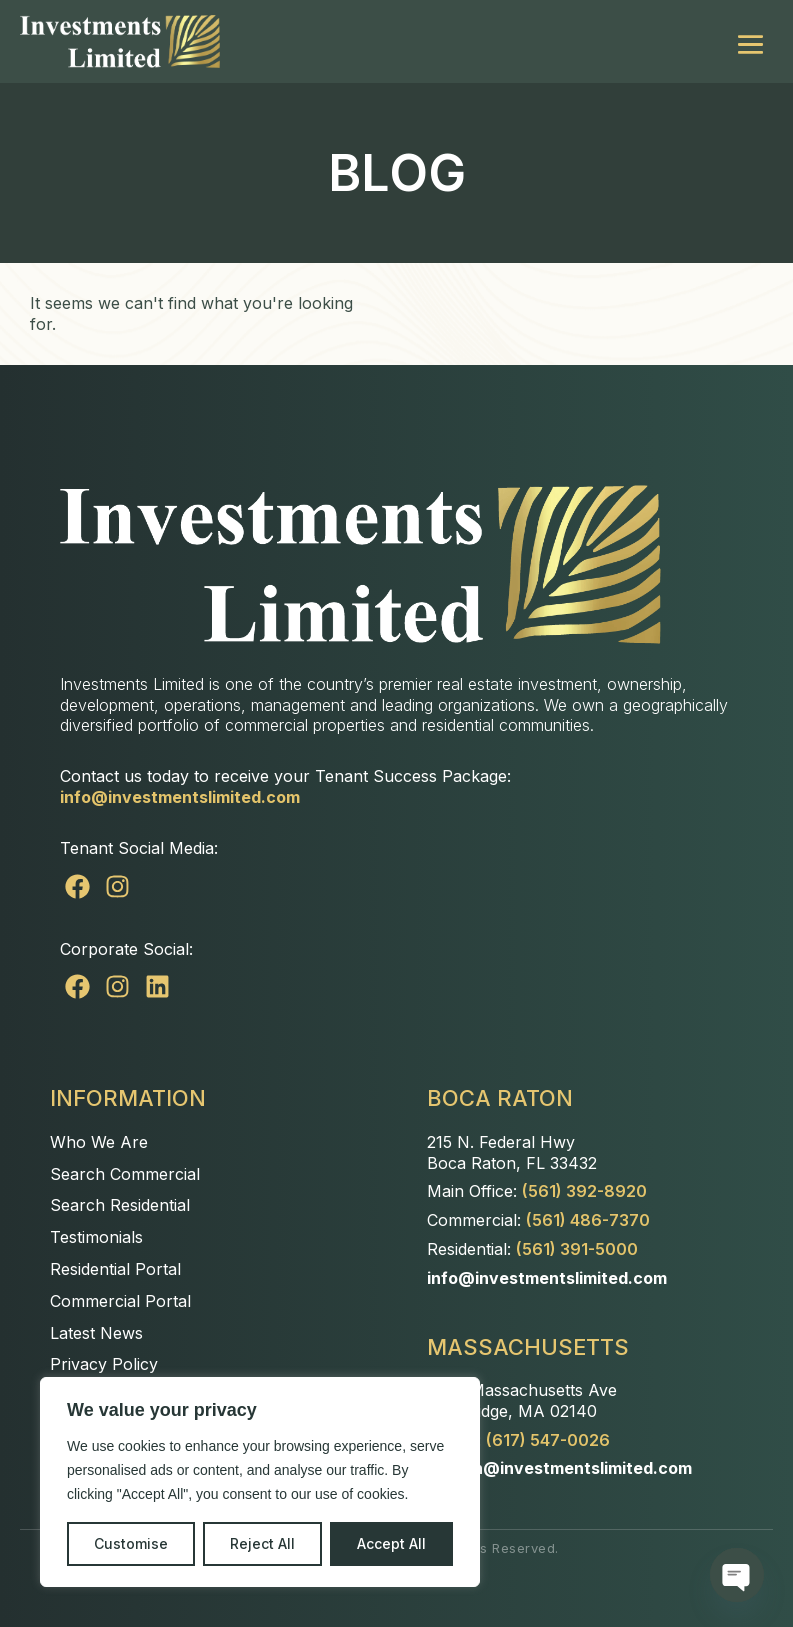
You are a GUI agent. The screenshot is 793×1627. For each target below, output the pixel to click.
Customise (131, 1543)
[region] (260, 1482)
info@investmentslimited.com (180, 797)
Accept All (391, 1543)
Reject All (262, 1543)
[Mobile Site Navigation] (750, 41)
